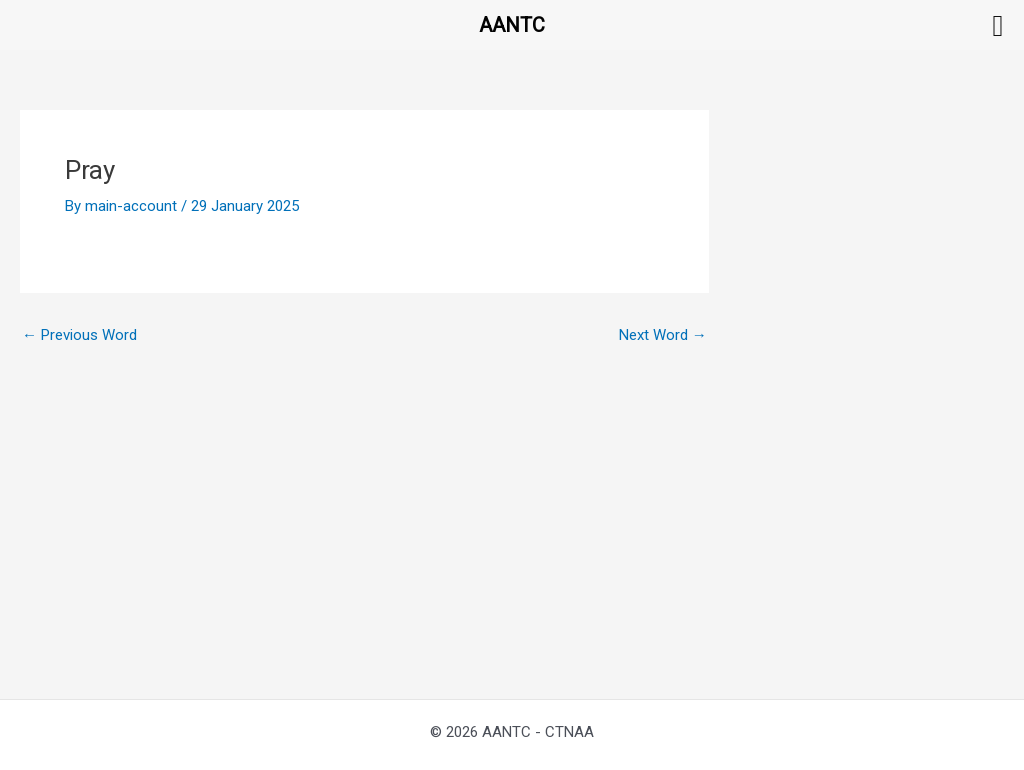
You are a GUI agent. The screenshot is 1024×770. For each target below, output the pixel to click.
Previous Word (79, 335)
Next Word (663, 335)
